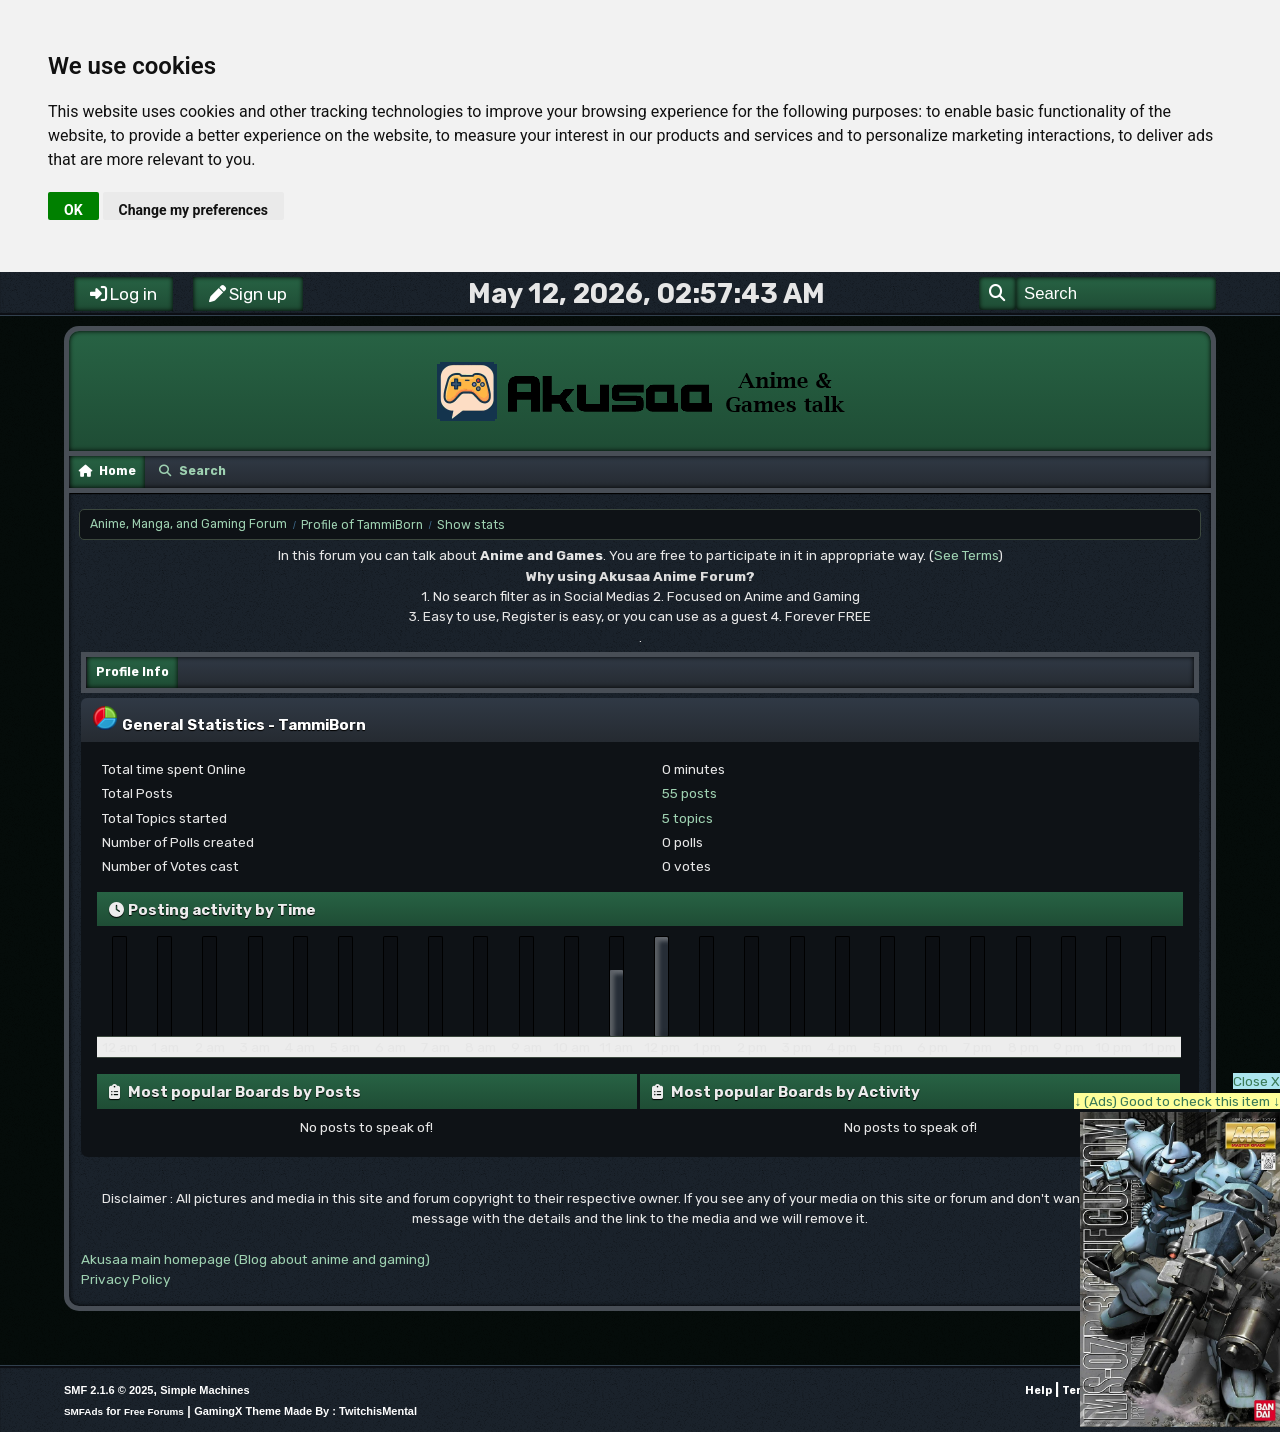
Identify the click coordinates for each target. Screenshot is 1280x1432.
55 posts (689, 793)
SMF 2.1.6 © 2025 (108, 1390)
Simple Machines (204, 1390)
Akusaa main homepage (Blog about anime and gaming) (255, 1259)
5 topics (687, 818)
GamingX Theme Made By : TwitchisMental (305, 1411)
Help (1038, 1390)
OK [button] (73, 210)
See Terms (966, 555)
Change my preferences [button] (193, 210)
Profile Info (132, 672)
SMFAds (83, 1411)
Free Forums (154, 1411)
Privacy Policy (125, 1279)
